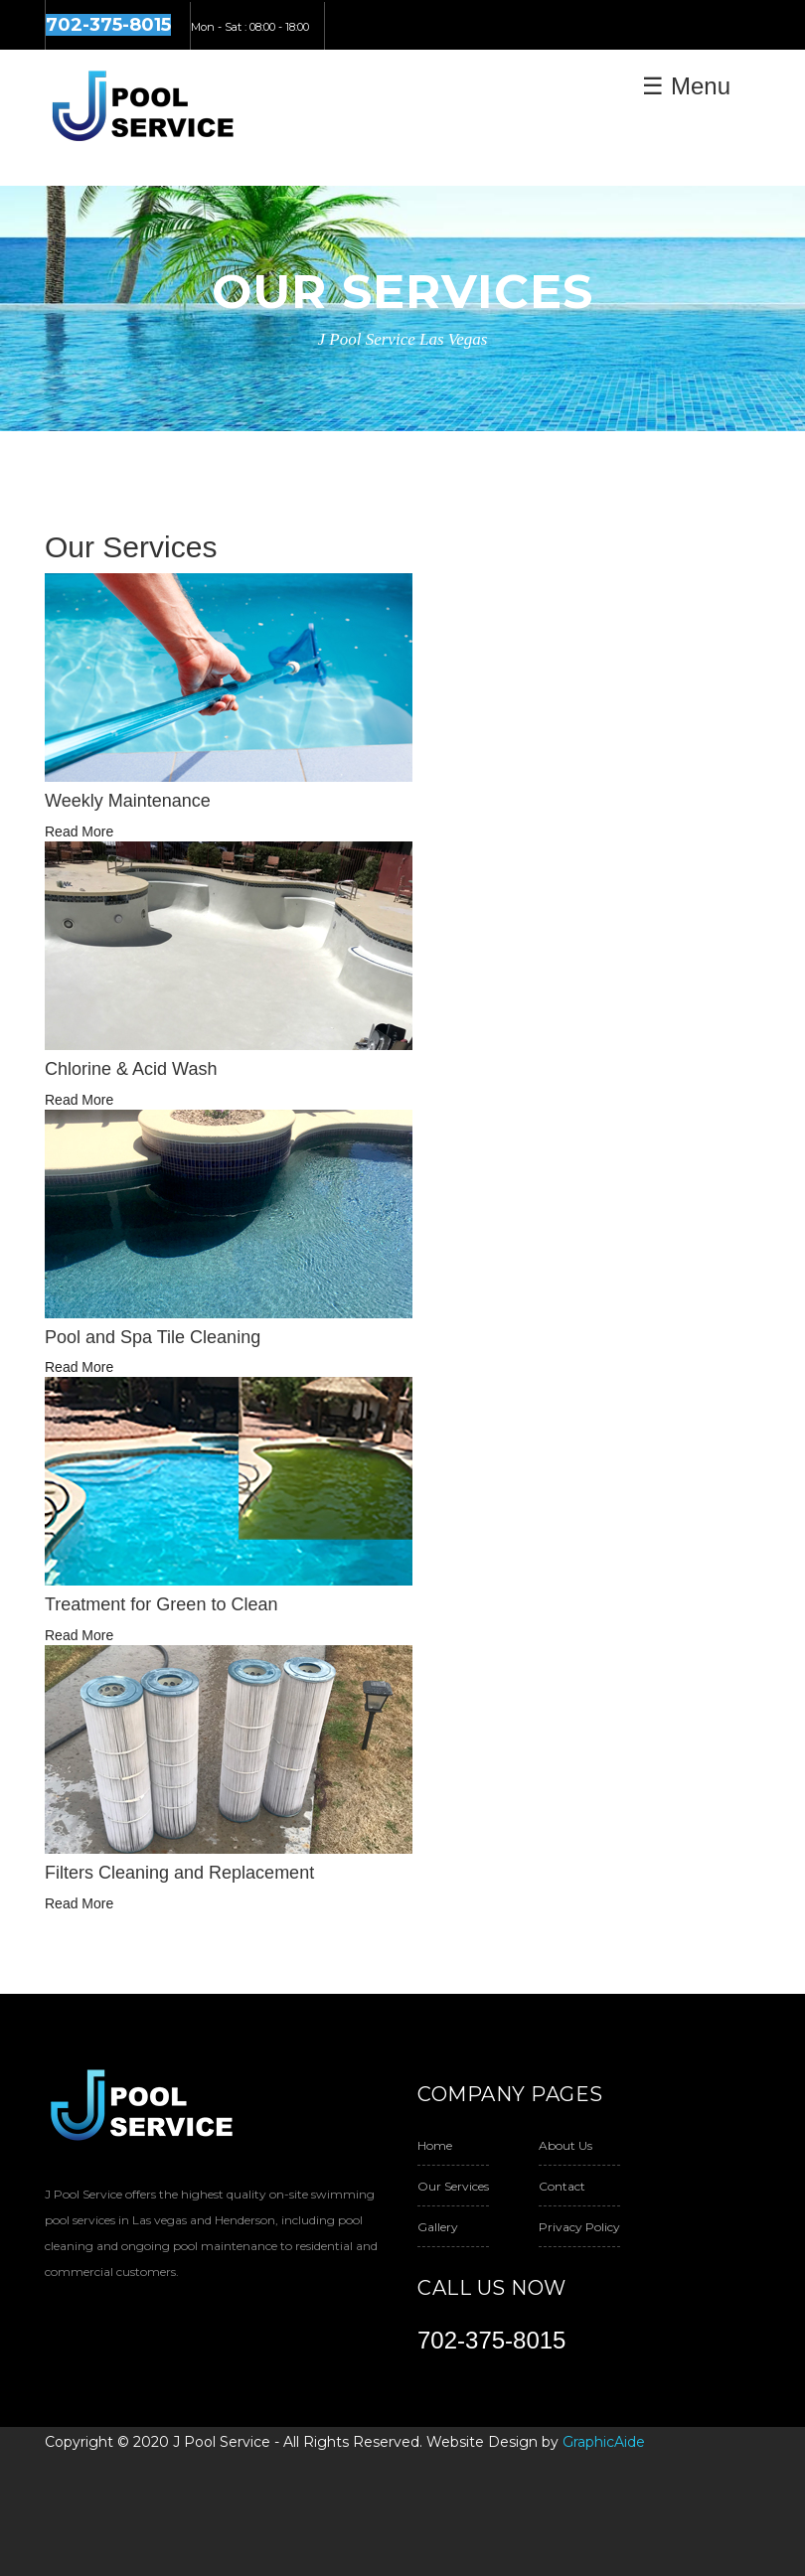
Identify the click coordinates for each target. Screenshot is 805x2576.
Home (434, 2145)
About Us (565, 2145)
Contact (562, 2186)
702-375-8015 (491, 2340)
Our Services (453, 2186)
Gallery (437, 2226)
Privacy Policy (579, 2226)
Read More (79, 831)
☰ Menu (686, 86)
